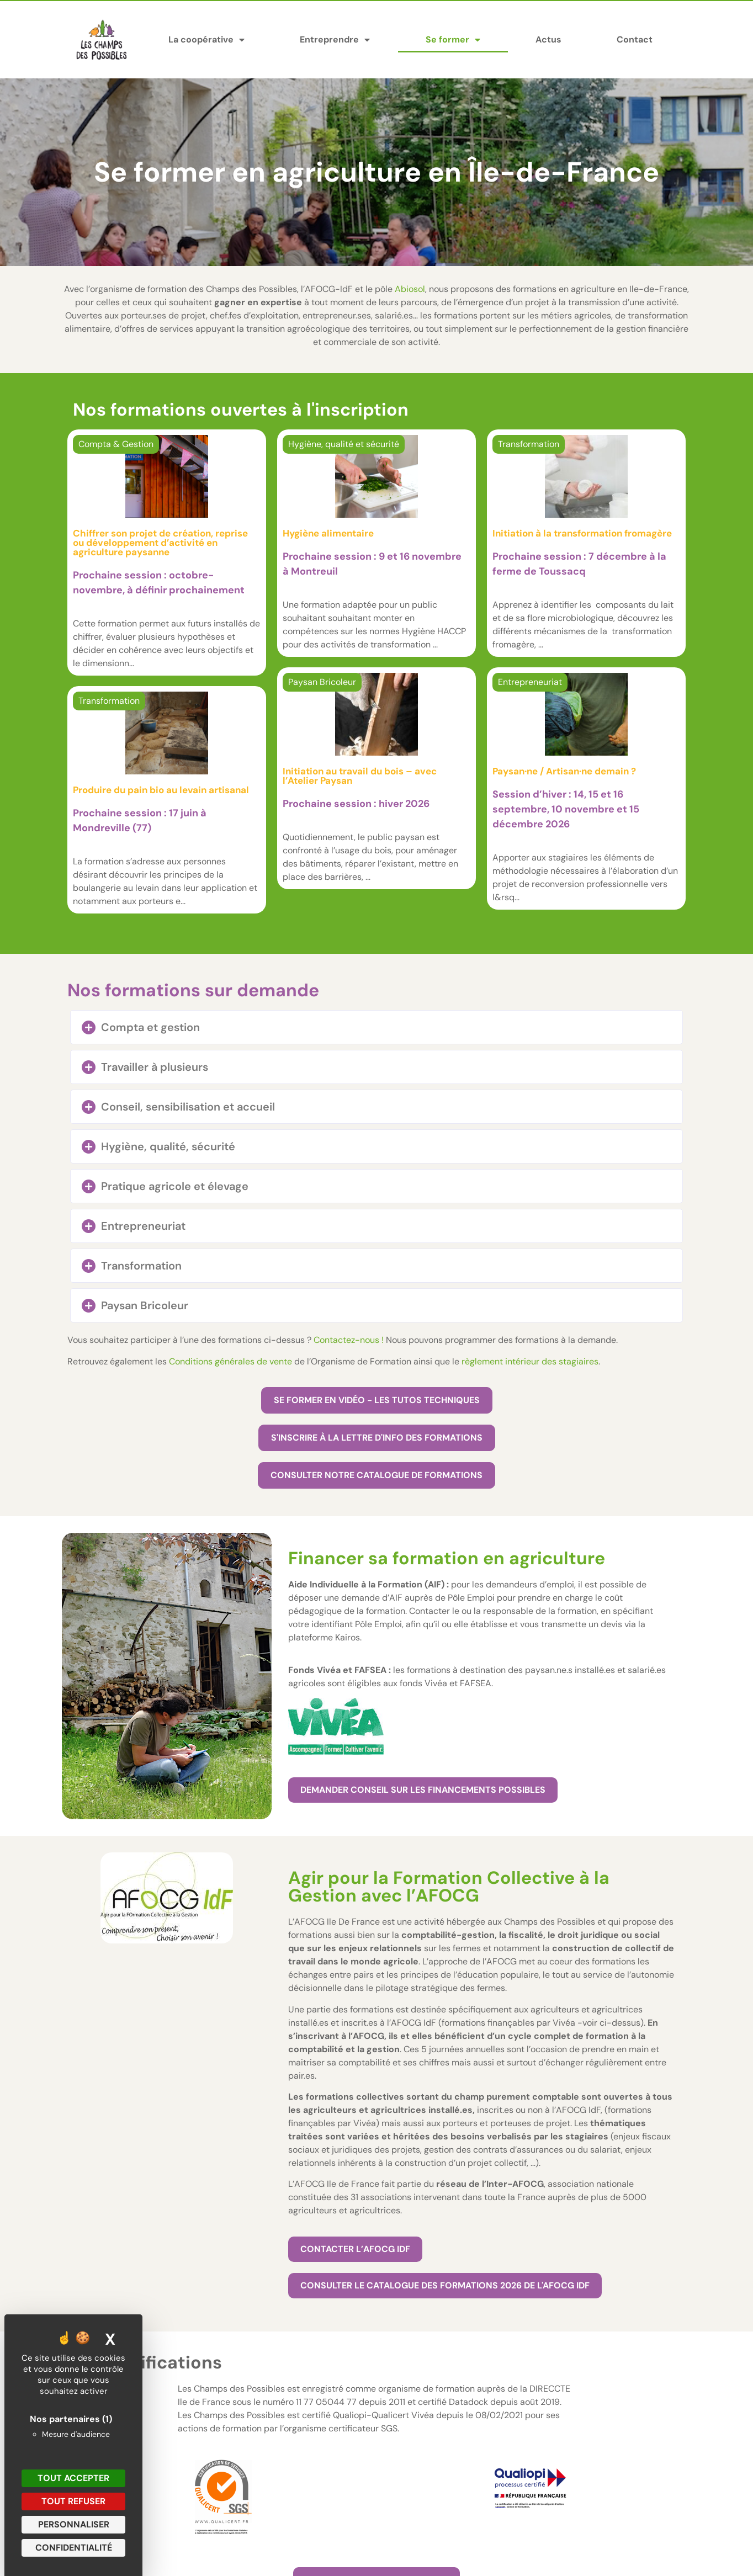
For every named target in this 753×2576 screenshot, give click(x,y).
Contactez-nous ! (349, 1340)
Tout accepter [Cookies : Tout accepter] (73, 2478)
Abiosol (410, 289)
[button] (376, 1027)
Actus (548, 39)
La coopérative (206, 40)
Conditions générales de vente (230, 1361)
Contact (635, 39)
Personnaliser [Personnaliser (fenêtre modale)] (73, 2524)
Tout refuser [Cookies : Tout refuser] (73, 2501)
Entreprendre (335, 40)
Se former (453, 40)
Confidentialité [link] (73, 2547)
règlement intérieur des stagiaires (530, 1361)
